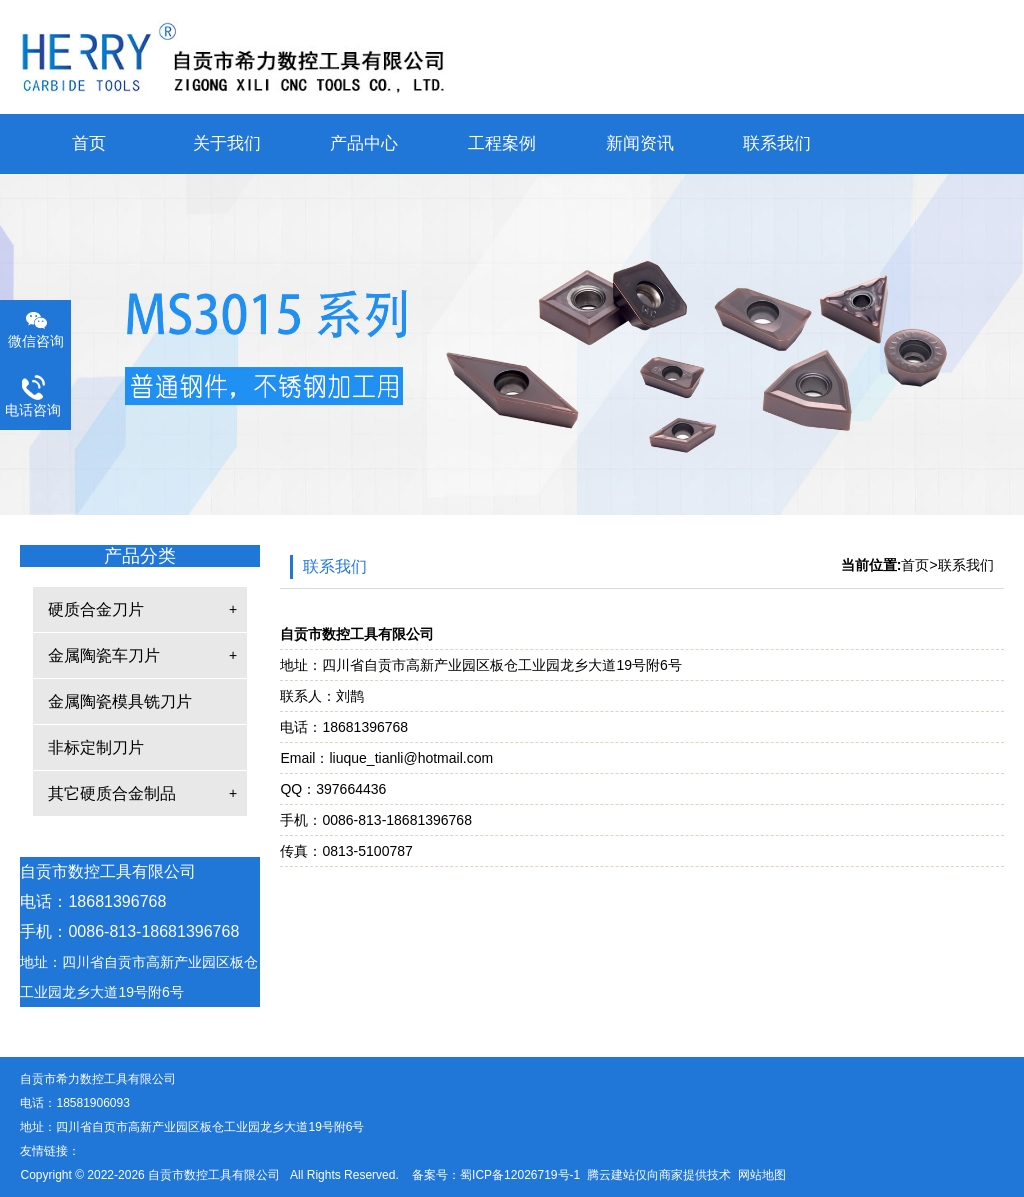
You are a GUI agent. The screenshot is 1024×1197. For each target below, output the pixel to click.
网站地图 (762, 1175)
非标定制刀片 (96, 747)
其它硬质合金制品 (112, 793)
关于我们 (227, 143)
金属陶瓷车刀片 (104, 655)
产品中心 (364, 143)
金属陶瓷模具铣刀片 (120, 701)
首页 (89, 143)
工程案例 (502, 143)
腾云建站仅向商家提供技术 (659, 1175)
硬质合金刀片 (96, 609)
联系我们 (777, 143)
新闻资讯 (640, 143)
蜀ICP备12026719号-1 (520, 1175)
